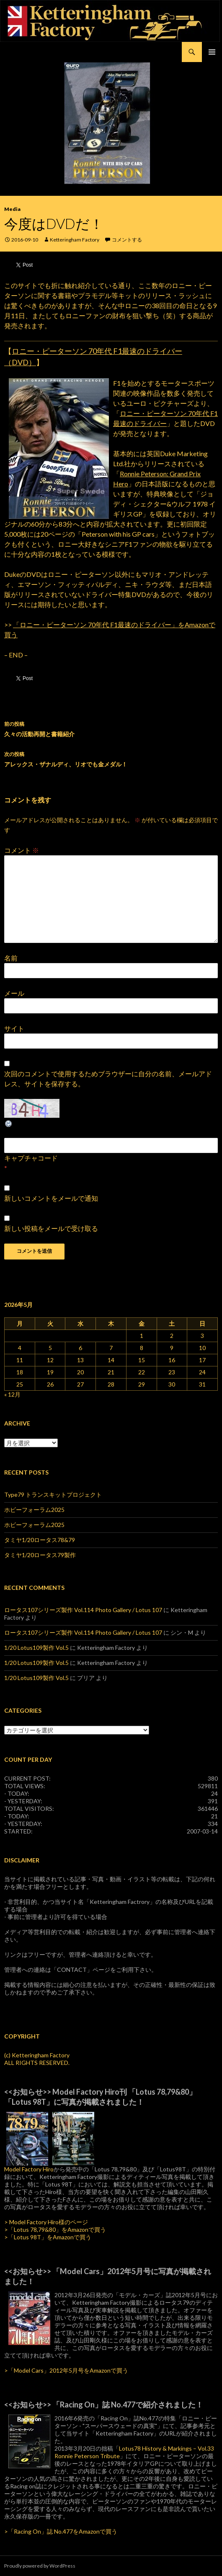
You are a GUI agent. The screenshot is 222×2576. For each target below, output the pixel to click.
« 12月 (12, 1394)
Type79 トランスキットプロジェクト (53, 1494)
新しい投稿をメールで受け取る (51, 1228)
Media (12, 209)
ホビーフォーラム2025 (34, 1509)
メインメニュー (212, 52)
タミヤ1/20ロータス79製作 (40, 1554)
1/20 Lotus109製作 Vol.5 (36, 1647)
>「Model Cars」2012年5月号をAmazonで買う (66, 2370)
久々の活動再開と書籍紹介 (111, 728)
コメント (21, 850)
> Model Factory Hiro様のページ (46, 2221)
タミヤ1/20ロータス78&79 (39, 1539)
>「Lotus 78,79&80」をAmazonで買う (55, 2229)
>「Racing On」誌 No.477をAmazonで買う (60, 2531)
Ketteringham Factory (74, 239)
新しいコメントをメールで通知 (51, 1198)
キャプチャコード (31, 1158)
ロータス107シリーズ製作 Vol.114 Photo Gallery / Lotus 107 (83, 1609)
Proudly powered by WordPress (39, 2566)
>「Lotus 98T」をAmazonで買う (47, 2237)
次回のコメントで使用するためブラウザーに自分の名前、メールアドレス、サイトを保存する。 (108, 1079)
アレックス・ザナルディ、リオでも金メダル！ (111, 758)
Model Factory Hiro (29, 2169)
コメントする (127, 239)
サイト (14, 1028)
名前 (11, 958)
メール (14, 993)
